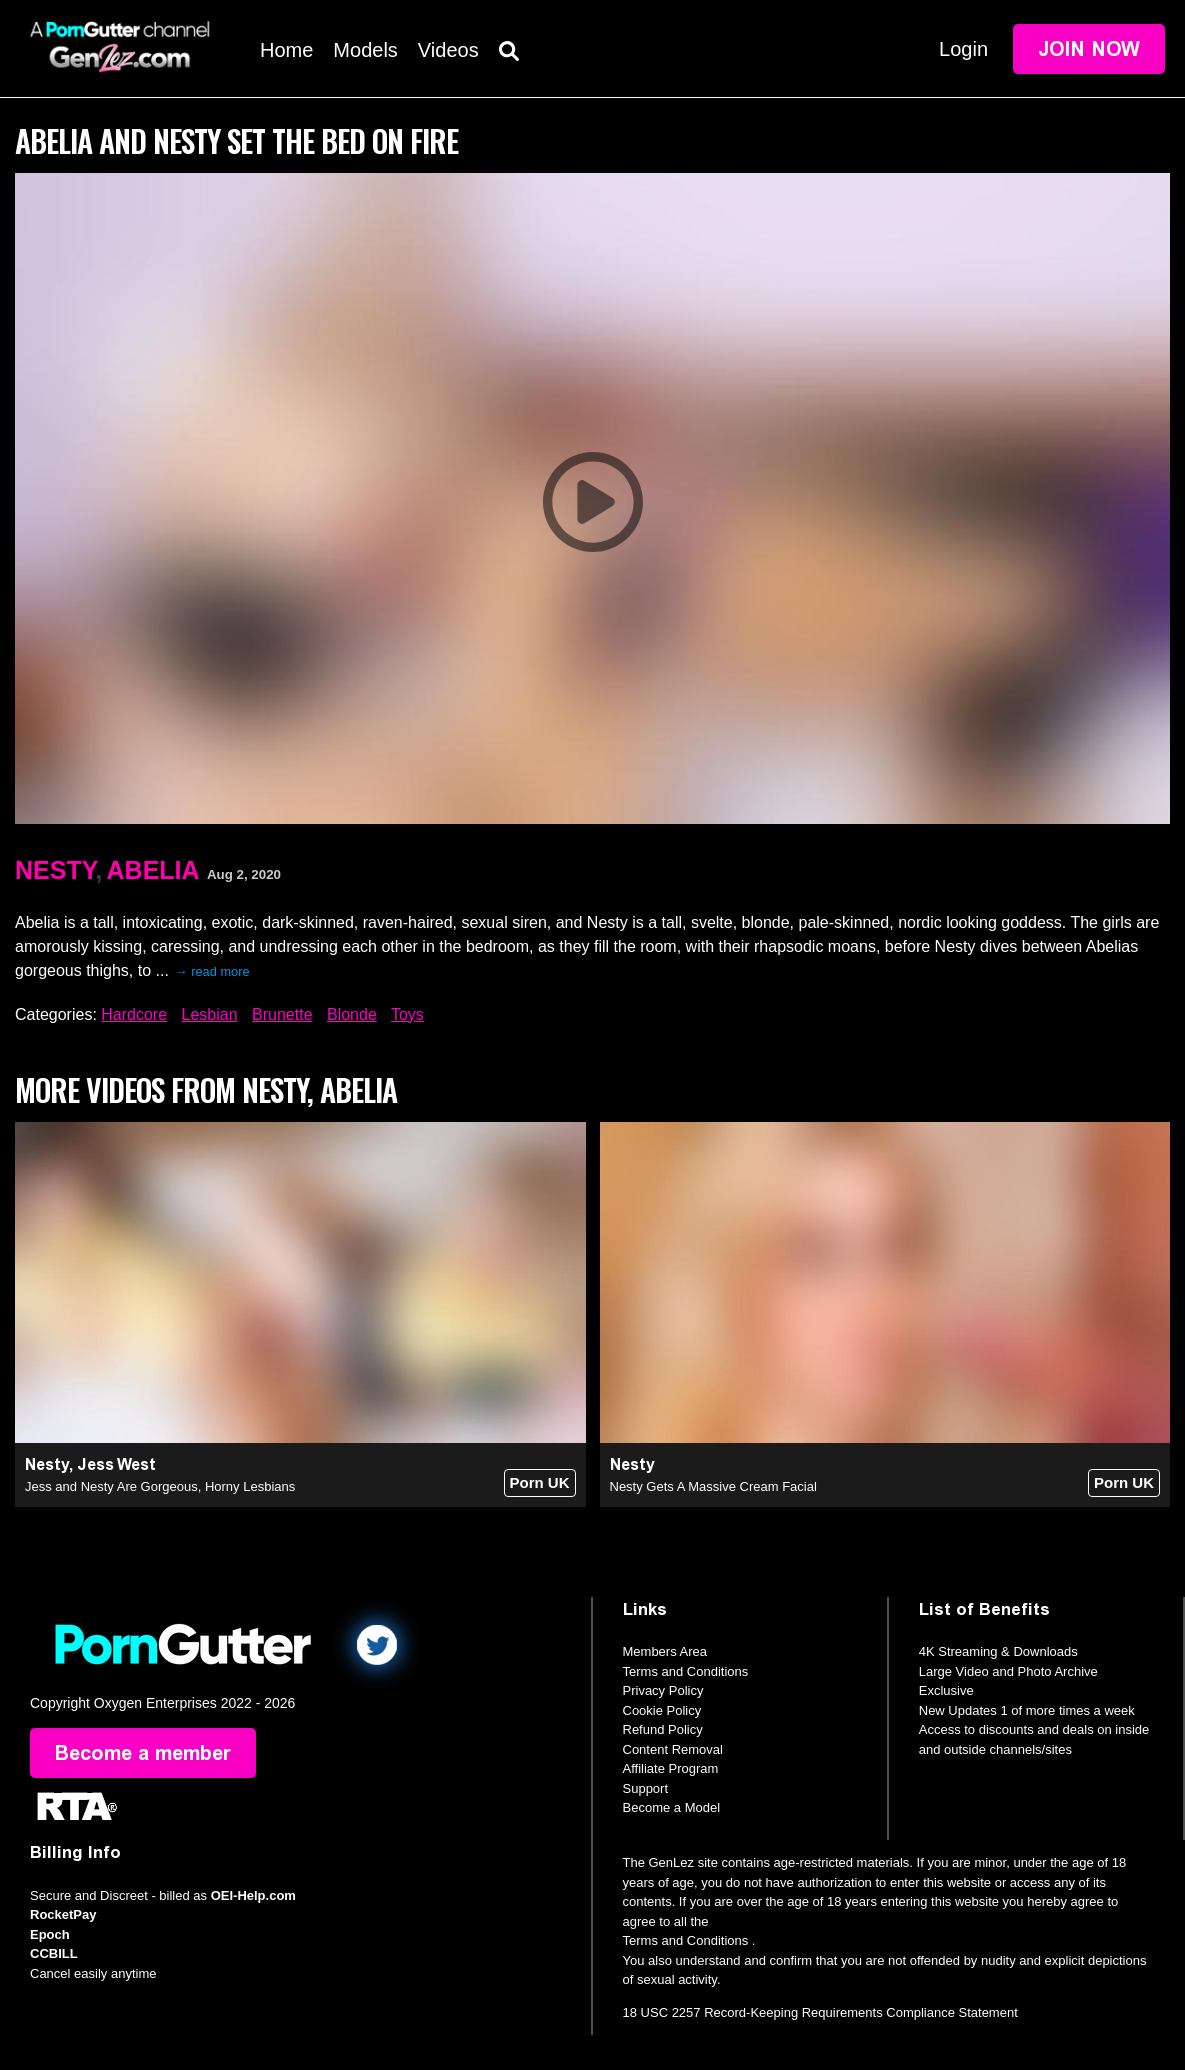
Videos (448, 50)
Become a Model (672, 1807)
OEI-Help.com (253, 1895)
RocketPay (63, 1914)
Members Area (665, 1651)
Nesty (55, 870)
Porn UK (540, 1482)
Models (365, 50)
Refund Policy (663, 1729)
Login (963, 49)
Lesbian (210, 1014)
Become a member (143, 1753)
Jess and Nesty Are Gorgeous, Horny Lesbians (160, 1486)
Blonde (352, 1014)
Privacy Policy (663, 1690)
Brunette (282, 1014)
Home (286, 50)
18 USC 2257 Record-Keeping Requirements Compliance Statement (820, 2012)
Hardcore (134, 1014)
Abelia (153, 870)
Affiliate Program (671, 1768)
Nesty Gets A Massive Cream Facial (713, 1486)
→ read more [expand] (212, 971)
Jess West (116, 1464)
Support (646, 1788)
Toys (407, 1014)
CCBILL (54, 1953)
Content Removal (673, 1749)
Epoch (50, 1934)
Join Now (1089, 49)
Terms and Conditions (686, 1671)
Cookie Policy (662, 1710)
